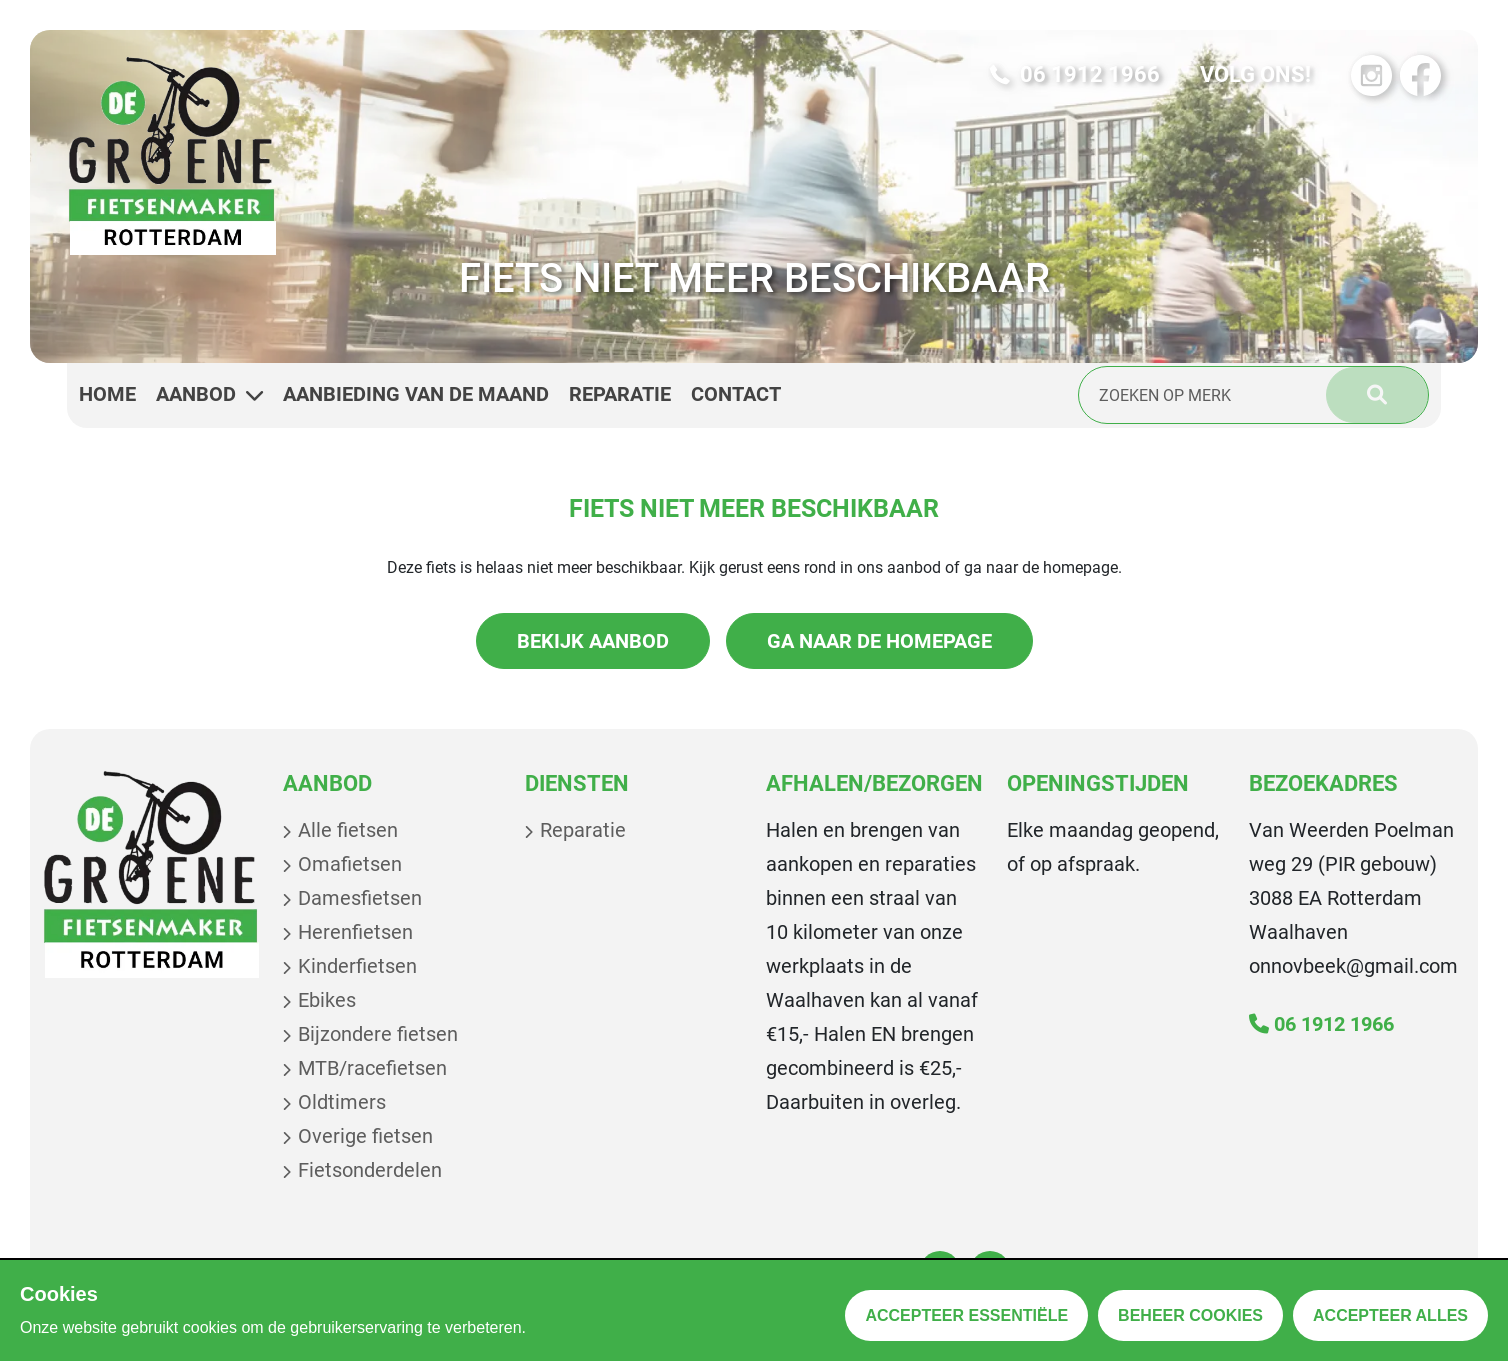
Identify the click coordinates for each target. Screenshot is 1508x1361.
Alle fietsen (348, 830)
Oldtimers (342, 1102)
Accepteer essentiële (966, 1315)
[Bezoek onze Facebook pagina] (1420, 75)
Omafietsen (350, 864)
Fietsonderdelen (370, 1170)
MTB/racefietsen (372, 1068)
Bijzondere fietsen (378, 1034)
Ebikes (327, 1000)
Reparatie (583, 830)
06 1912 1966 (1321, 1024)
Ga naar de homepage (879, 641)
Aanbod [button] (209, 394)
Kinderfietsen (357, 966)
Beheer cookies (1190, 1315)
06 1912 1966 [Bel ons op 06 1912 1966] (1075, 75)
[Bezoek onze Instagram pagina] (1371, 75)
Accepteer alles (1390, 1315)
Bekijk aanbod (593, 641)
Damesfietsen (360, 898)
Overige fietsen (365, 1136)
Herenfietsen (355, 932)
